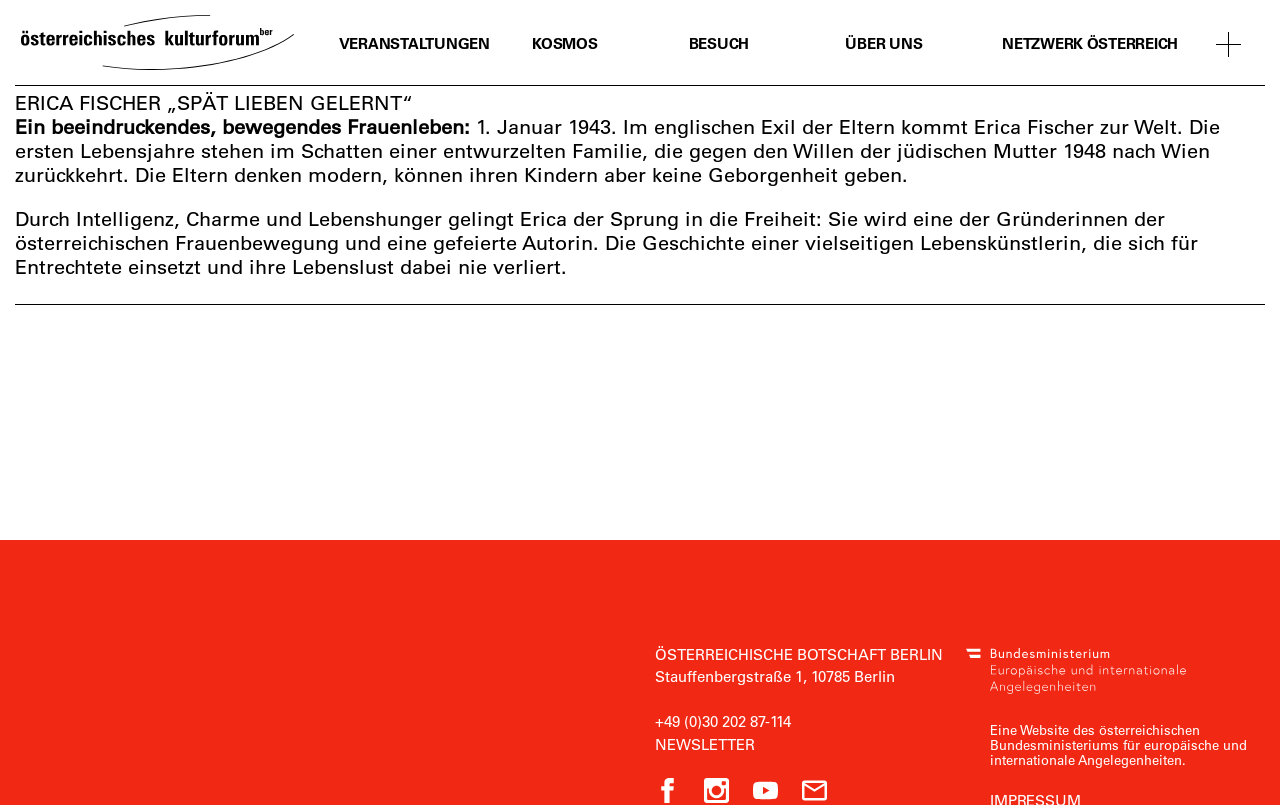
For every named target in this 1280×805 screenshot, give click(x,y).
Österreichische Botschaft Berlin (799, 654)
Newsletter (705, 744)
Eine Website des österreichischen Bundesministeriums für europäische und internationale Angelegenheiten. (1118, 744)
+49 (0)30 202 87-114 (723, 721)
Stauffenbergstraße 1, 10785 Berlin (775, 676)
